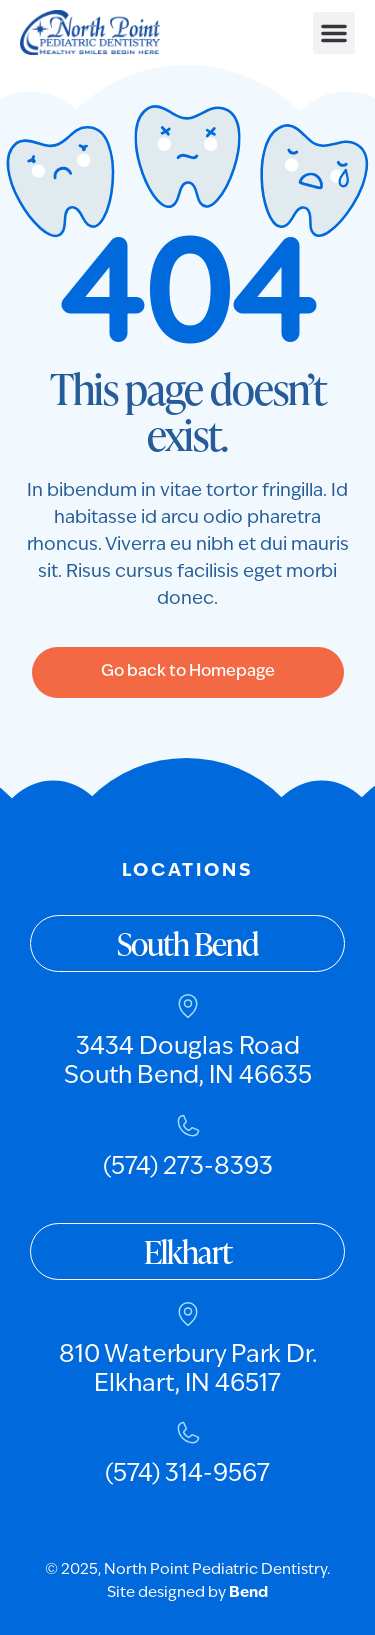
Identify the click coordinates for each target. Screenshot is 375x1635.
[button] (334, 33)
